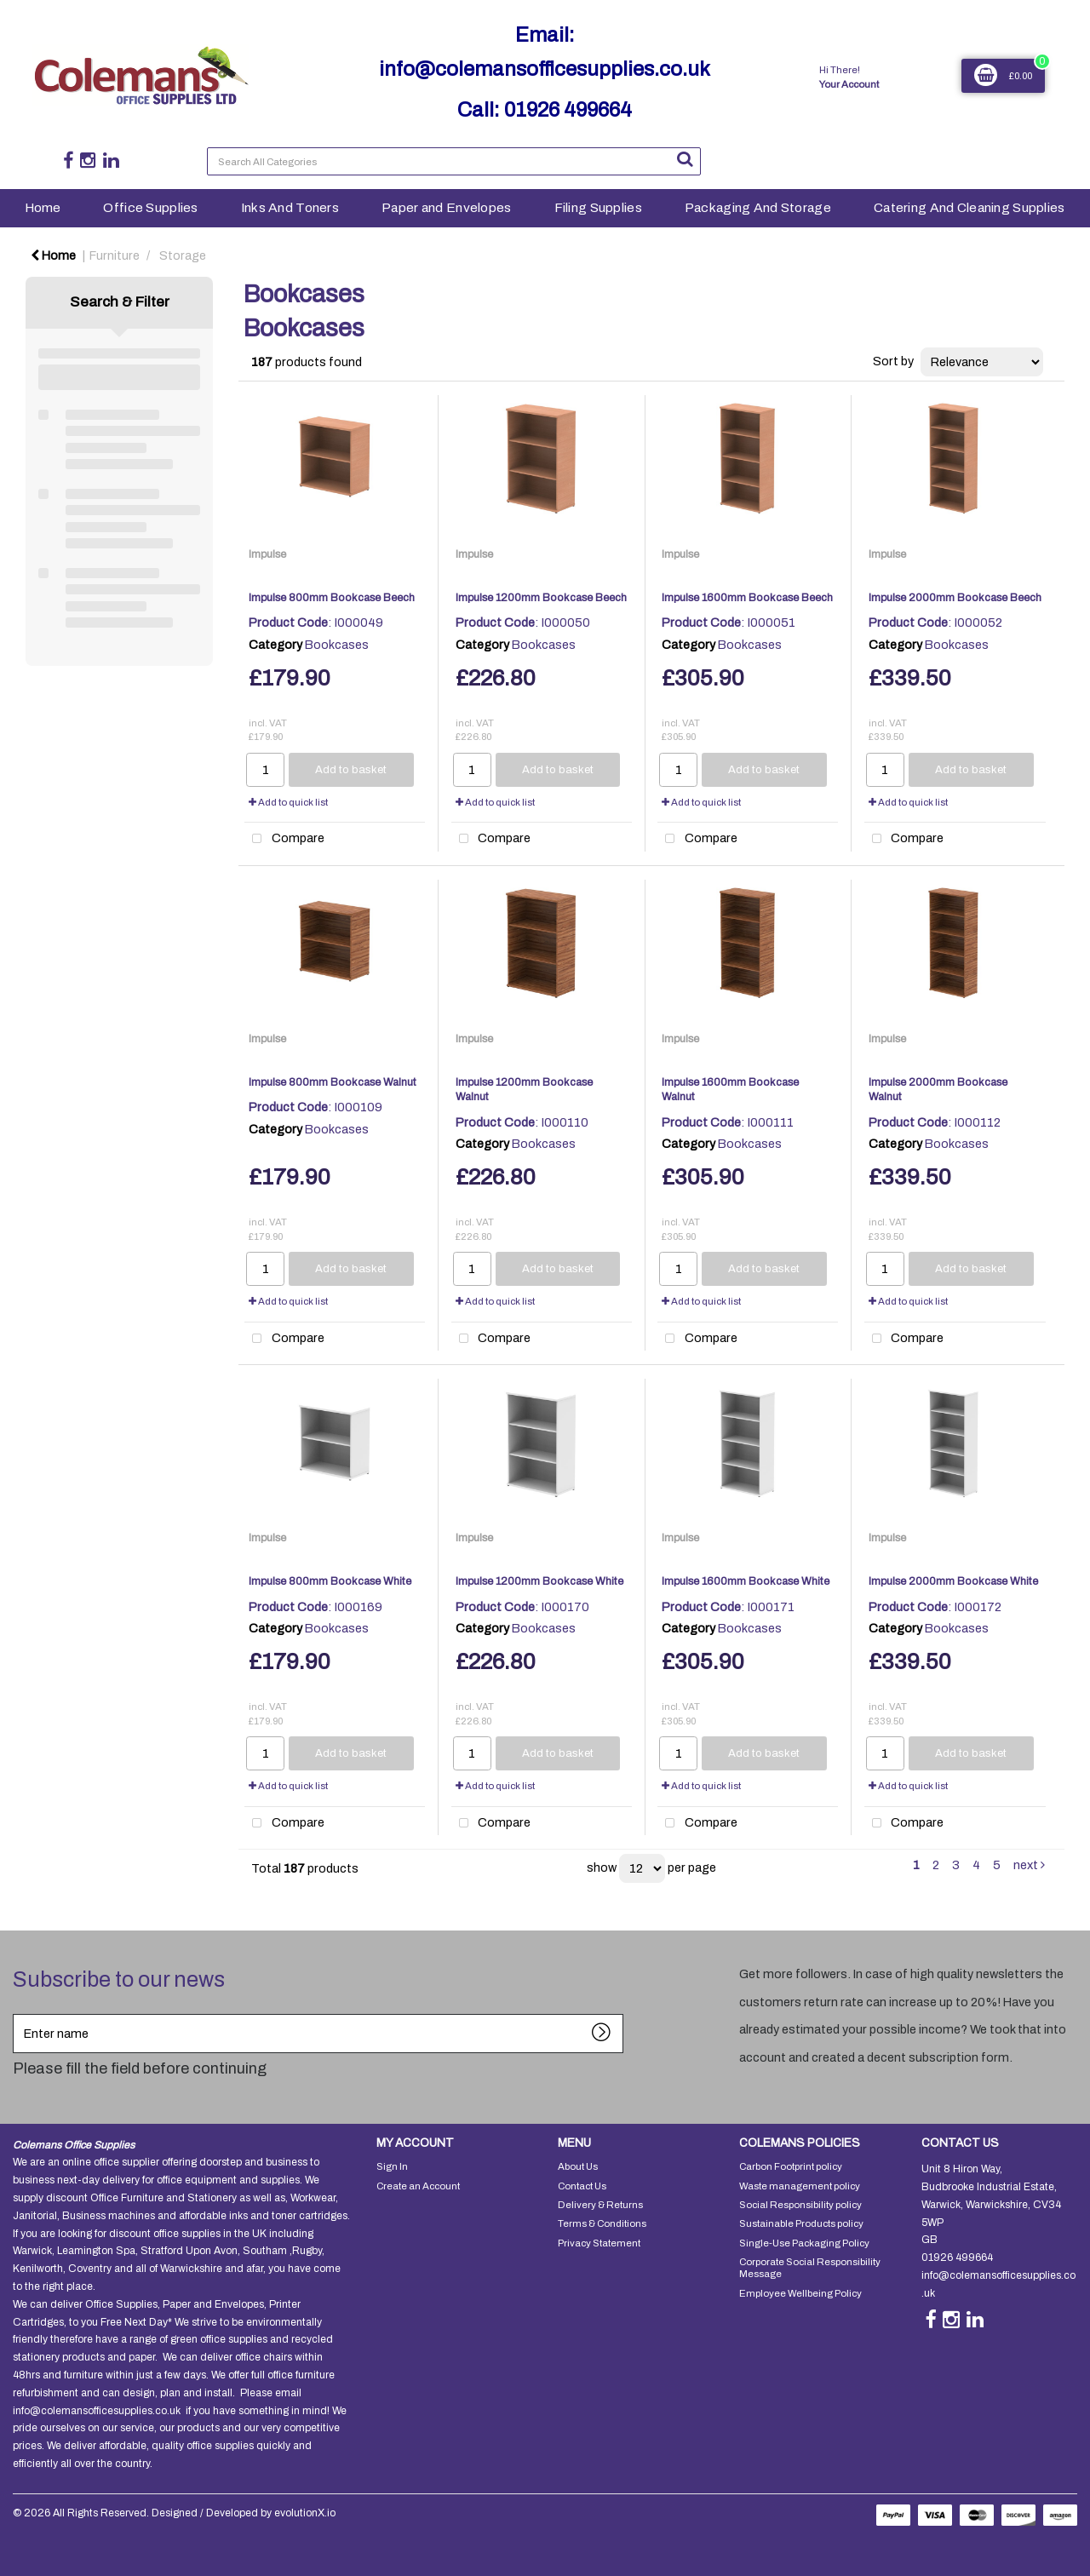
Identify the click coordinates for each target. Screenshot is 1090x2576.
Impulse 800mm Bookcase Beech (332, 598)
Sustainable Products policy (801, 2223)
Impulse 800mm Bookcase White (330, 1581)
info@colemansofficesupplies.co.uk (544, 69)
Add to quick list (288, 802)
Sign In (392, 2166)
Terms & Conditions (602, 2223)
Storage (182, 255)
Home (42, 207)
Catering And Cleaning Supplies (969, 207)
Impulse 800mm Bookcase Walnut (332, 1082)
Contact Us (582, 2186)
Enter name (17, 2013)
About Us (578, 2166)
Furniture (114, 255)
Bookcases (337, 644)
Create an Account (418, 2186)
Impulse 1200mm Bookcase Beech (541, 598)
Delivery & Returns (600, 2205)
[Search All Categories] (454, 161)
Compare (284, 839)
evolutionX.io (305, 2513)
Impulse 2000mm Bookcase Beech (955, 598)
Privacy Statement (599, 2243)
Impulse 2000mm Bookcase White (953, 1581)
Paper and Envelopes (446, 207)
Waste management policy (799, 2186)
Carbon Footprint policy (790, 2166)
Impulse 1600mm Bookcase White (745, 1581)
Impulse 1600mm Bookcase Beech (747, 598)
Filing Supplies (598, 207)
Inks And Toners (290, 207)
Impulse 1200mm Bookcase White (539, 1581)
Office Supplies (150, 207)
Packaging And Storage (758, 207)
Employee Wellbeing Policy (800, 2293)
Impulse (267, 554)
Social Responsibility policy (800, 2205)
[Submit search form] (684, 159)
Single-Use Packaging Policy (804, 2243)
